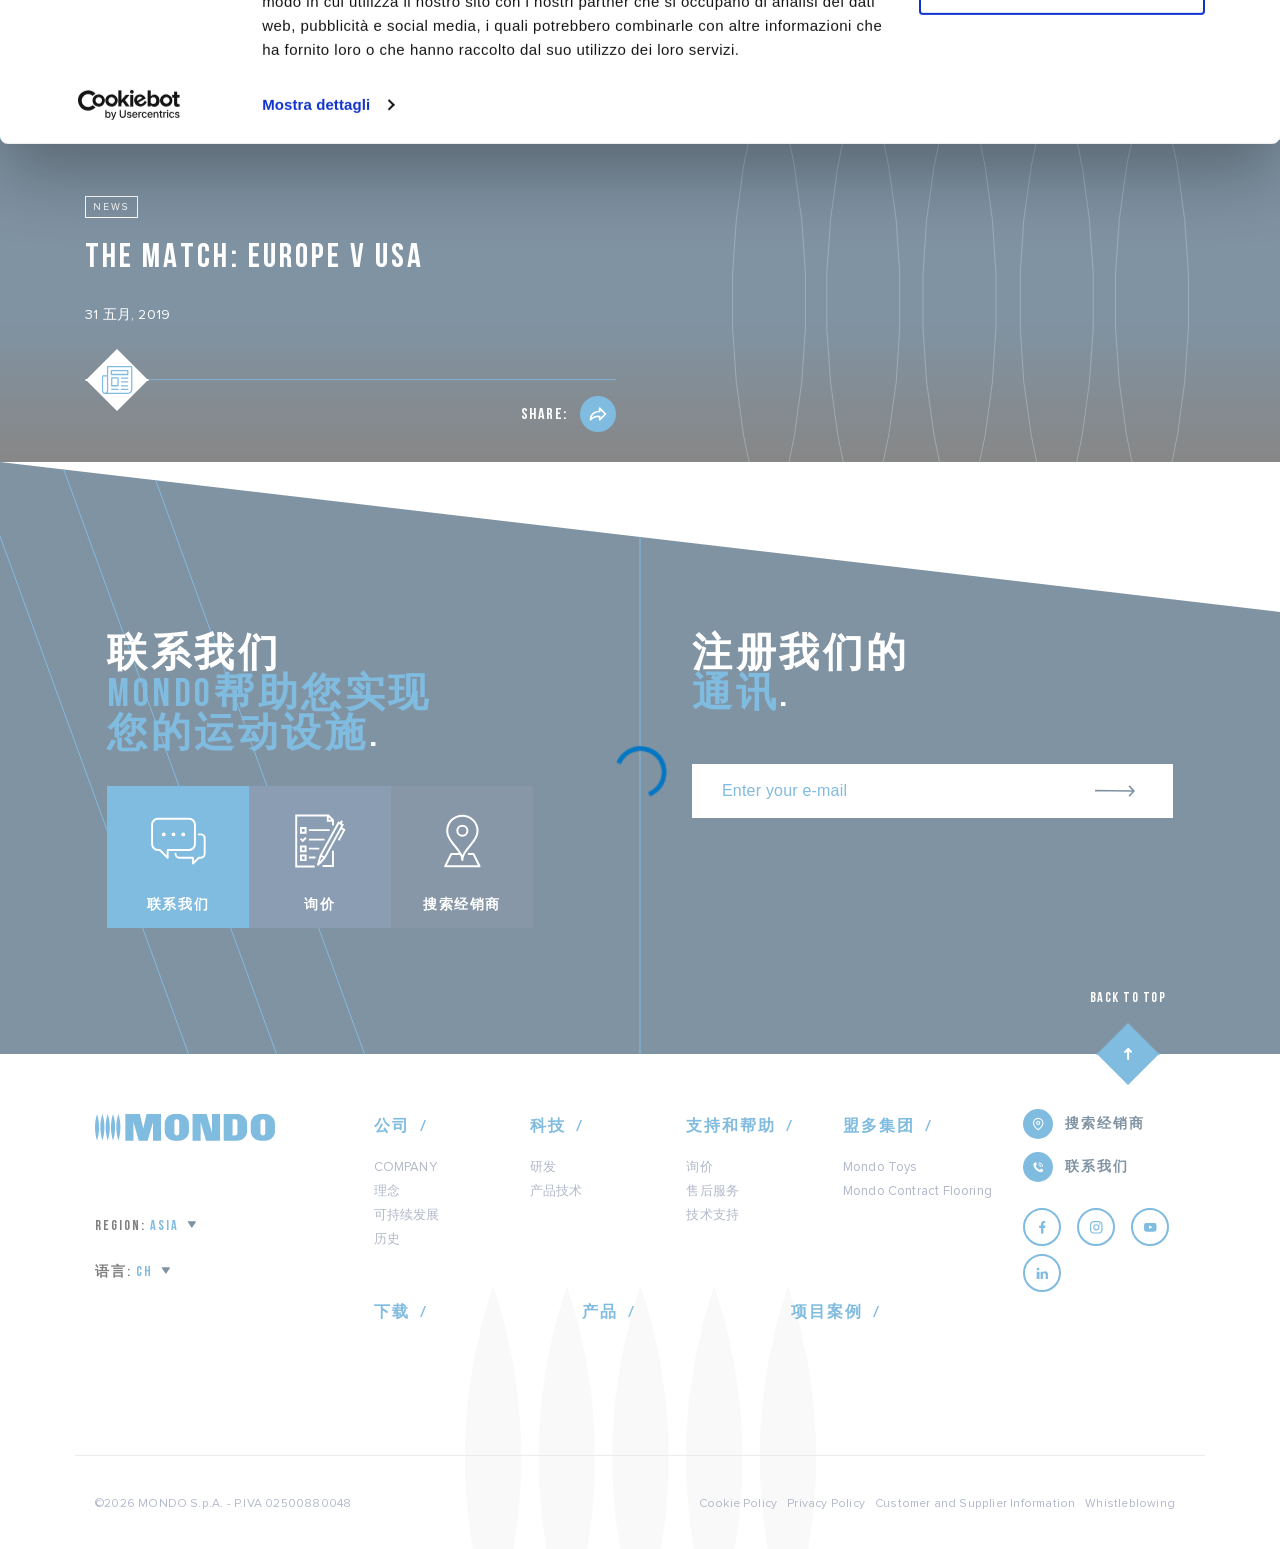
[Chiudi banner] (1249, 31)
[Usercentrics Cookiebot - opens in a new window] (129, 224)
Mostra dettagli (316, 223)
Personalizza (1062, 108)
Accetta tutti (1062, 49)
